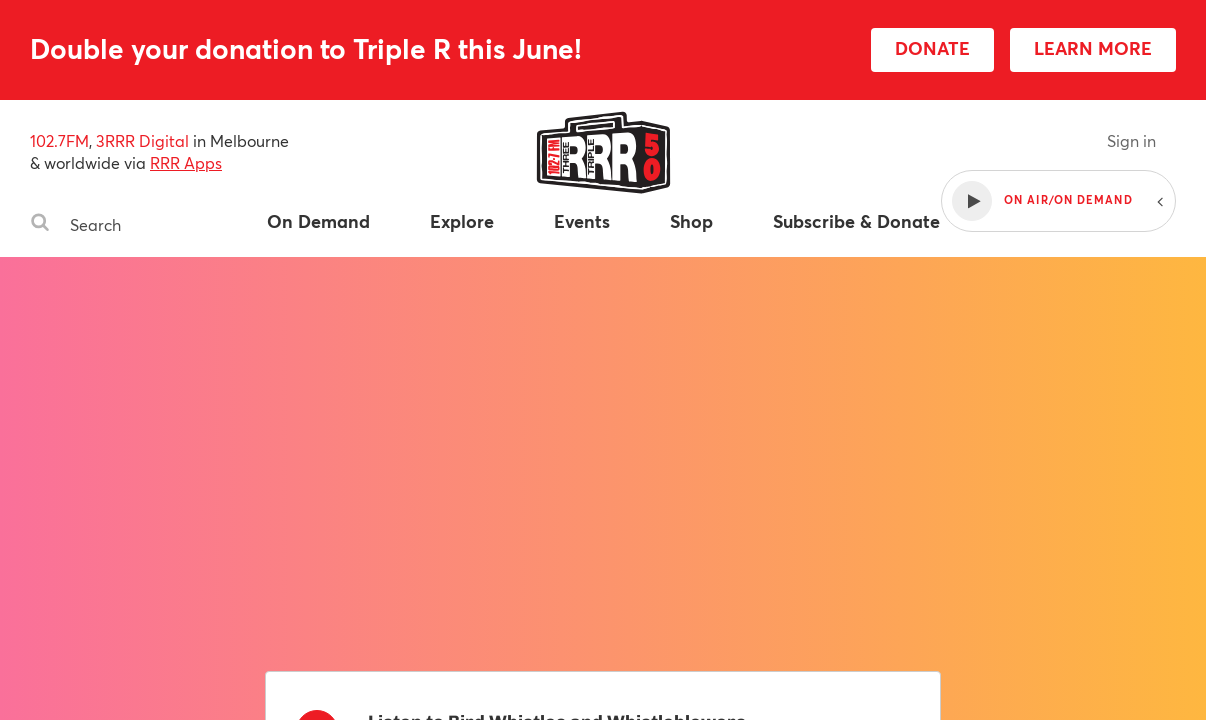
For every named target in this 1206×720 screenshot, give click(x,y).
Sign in (1131, 140)
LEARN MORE (1093, 48)
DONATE (932, 48)
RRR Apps (186, 162)
